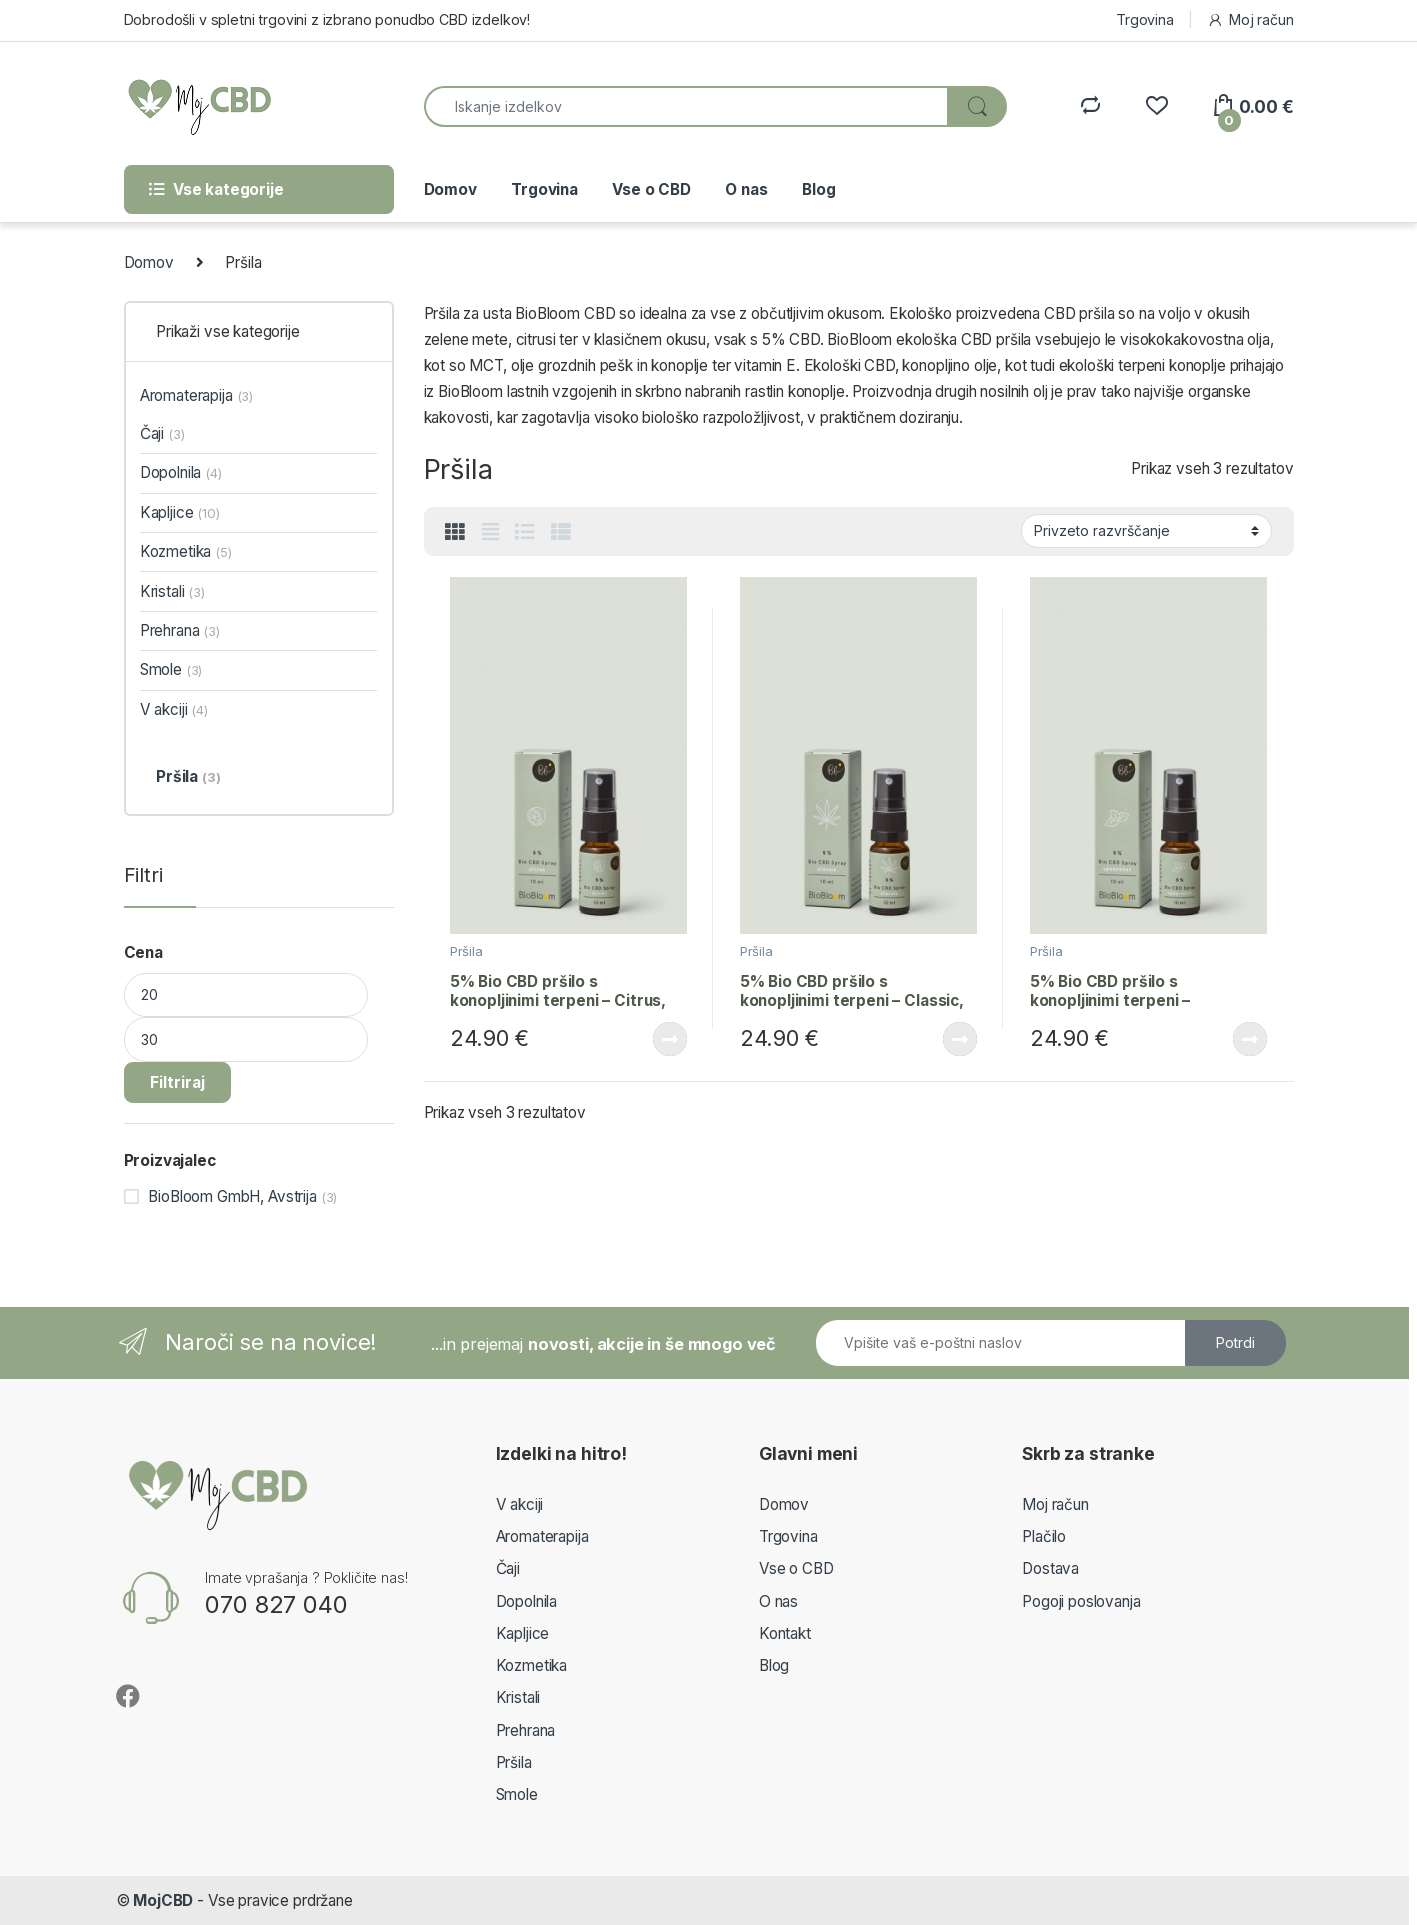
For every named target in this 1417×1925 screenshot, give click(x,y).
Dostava (1050, 1568)
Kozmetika (186, 551)
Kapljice (180, 512)
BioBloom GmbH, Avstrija (232, 1196)
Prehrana (180, 630)
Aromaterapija (196, 395)
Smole (171, 669)
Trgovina (1145, 19)
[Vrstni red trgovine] (1146, 531)
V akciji (174, 709)
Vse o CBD (651, 189)
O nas (746, 189)
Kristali (172, 591)
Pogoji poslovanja (1081, 1601)
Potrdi (1235, 1342)
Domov (450, 189)
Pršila (466, 951)
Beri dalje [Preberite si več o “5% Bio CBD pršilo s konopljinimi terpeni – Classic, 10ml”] (960, 1039)
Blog (818, 189)
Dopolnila (181, 472)
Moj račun (1250, 20)
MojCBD (163, 1900)
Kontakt (785, 1633)
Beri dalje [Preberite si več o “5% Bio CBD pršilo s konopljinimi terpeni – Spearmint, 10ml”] (1250, 1039)
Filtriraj (177, 1082)
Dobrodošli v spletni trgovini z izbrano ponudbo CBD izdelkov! (327, 19)
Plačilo (1044, 1536)
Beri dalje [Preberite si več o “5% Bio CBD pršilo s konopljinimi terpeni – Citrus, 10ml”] (670, 1039)
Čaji (162, 433)
